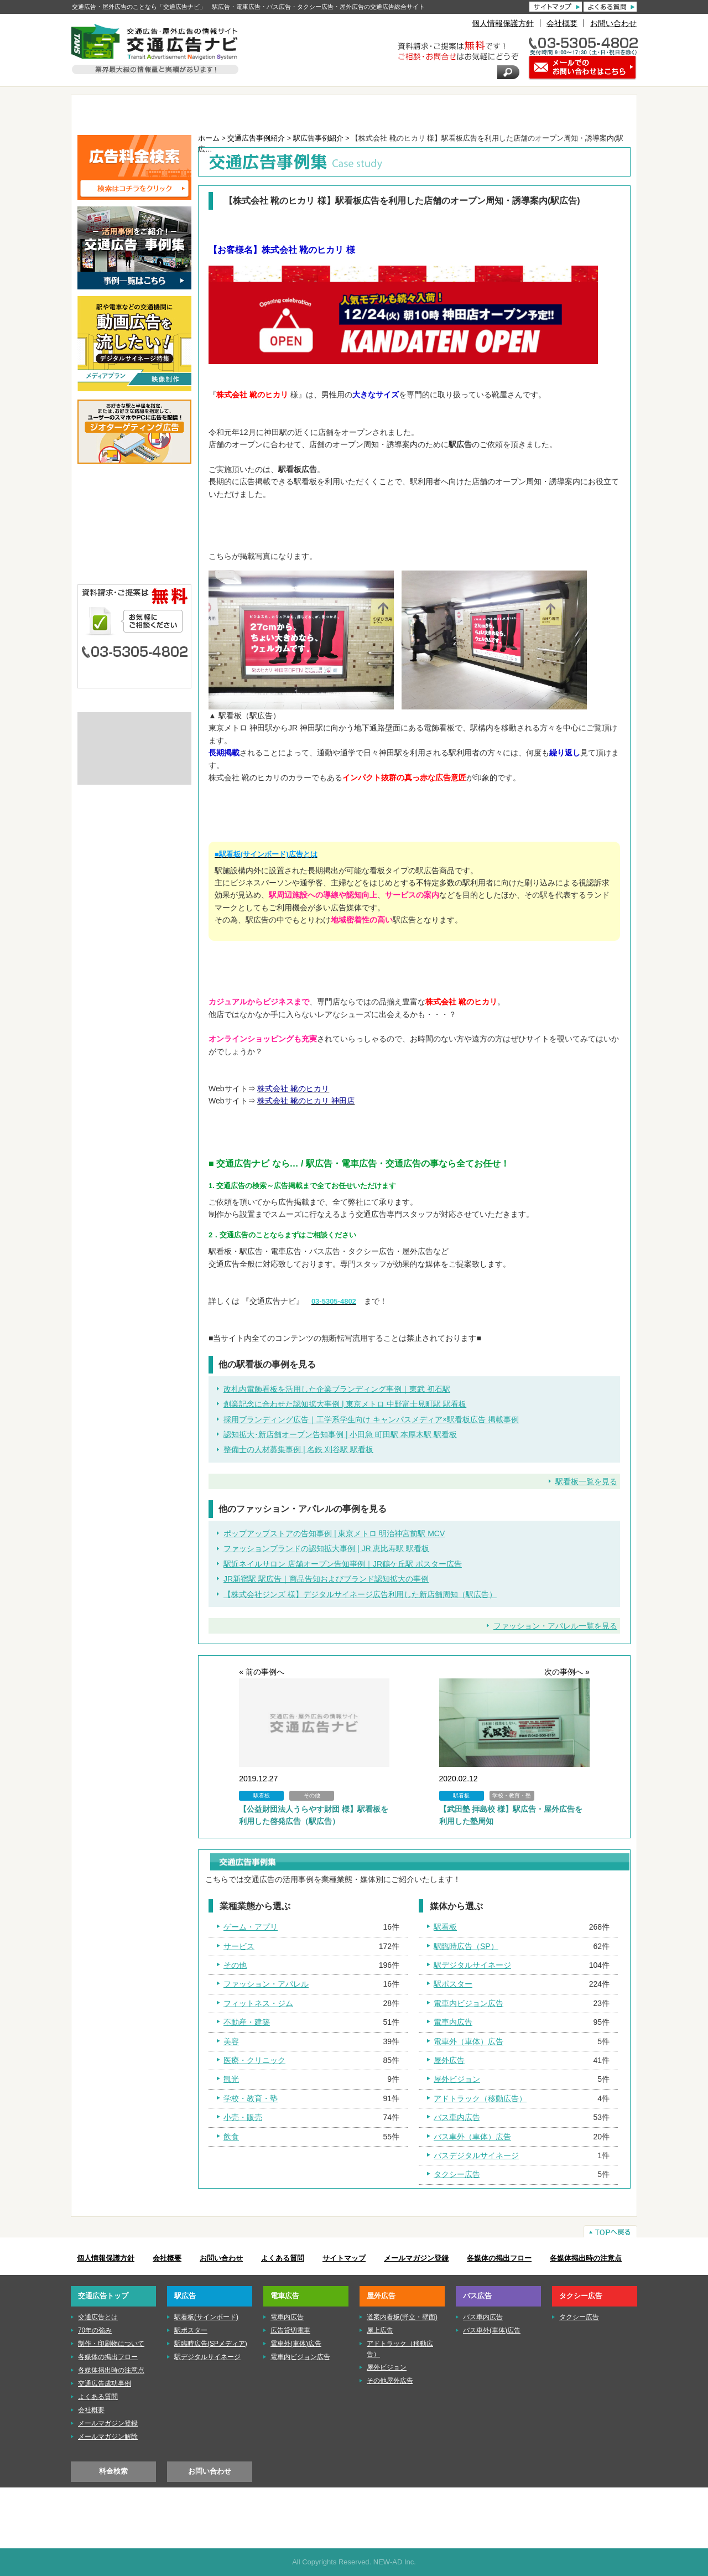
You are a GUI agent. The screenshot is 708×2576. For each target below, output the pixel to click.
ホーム (209, 138)
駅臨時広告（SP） (466, 1946)
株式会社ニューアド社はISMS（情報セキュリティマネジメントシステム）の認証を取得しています (134, 767)
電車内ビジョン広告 (468, 2003)
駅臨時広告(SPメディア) (210, 2343)
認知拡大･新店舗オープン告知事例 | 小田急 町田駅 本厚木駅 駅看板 (340, 1434)
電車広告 (307, 112)
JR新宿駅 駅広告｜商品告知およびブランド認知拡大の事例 (326, 1578)
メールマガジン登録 (416, 2258)
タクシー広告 (584, 112)
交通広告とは (134, 724)
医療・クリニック (254, 2060)
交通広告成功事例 (104, 2383)
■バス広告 (134, 557)
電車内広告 (453, 2022)
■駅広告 (134, 505)
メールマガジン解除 (108, 2436)
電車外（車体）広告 (468, 2041)
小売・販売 (242, 2117)
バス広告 (492, 112)
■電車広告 (134, 523)
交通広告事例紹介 (256, 138)
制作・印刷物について (134, 742)
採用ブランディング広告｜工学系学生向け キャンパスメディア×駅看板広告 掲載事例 (371, 1419)
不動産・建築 (246, 2022)
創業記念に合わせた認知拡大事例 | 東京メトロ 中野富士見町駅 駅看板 (344, 1404)
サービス (238, 1946)
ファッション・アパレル (266, 1983)
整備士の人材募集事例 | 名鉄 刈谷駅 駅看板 (298, 1449)
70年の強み (95, 2330)
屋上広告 (380, 2330)
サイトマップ (344, 2258)
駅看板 (445, 1926)
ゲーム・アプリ (250, 1926)
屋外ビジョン (457, 2079)
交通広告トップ (103, 2296)
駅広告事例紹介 (318, 138)
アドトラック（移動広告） (480, 2098)
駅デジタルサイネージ (472, 1965)
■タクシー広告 (134, 574)
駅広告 (215, 112)
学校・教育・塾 (250, 2098)
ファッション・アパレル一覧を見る (555, 1625)
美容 (231, 2041)
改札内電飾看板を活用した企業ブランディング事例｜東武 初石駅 (336, 1389)
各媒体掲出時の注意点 (586, 2258)
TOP (123, 112)
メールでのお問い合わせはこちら (134, 673)
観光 (231, 2079)
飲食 (231, 2136)
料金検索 (113, 2471)
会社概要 (561, 23)
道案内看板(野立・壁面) (402, 2317)
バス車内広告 (457, 2117)
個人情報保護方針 (503, 23)
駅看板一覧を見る (586, 1481)
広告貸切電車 (290, 2330)
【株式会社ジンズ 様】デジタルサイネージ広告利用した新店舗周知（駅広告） (360, 1594)
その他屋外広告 (390, 2381)
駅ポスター (453, 1983)
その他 (235, 1965)
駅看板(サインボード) (206, 2317)
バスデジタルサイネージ (476, 2155)
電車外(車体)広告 (295, 2343)
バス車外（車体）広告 (472, 2136)
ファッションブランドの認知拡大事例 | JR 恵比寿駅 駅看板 (326, 1548)
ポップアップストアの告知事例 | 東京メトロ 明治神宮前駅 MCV (334, 1533)
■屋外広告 (134, 540)
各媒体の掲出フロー (499, 2258)
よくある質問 (282, 2258)
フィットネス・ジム (258, 2003)
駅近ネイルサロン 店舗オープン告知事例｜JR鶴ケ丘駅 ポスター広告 (342, 1563)
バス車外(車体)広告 (491, 2330)
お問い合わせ (613, 23)
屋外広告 (399, 112)
